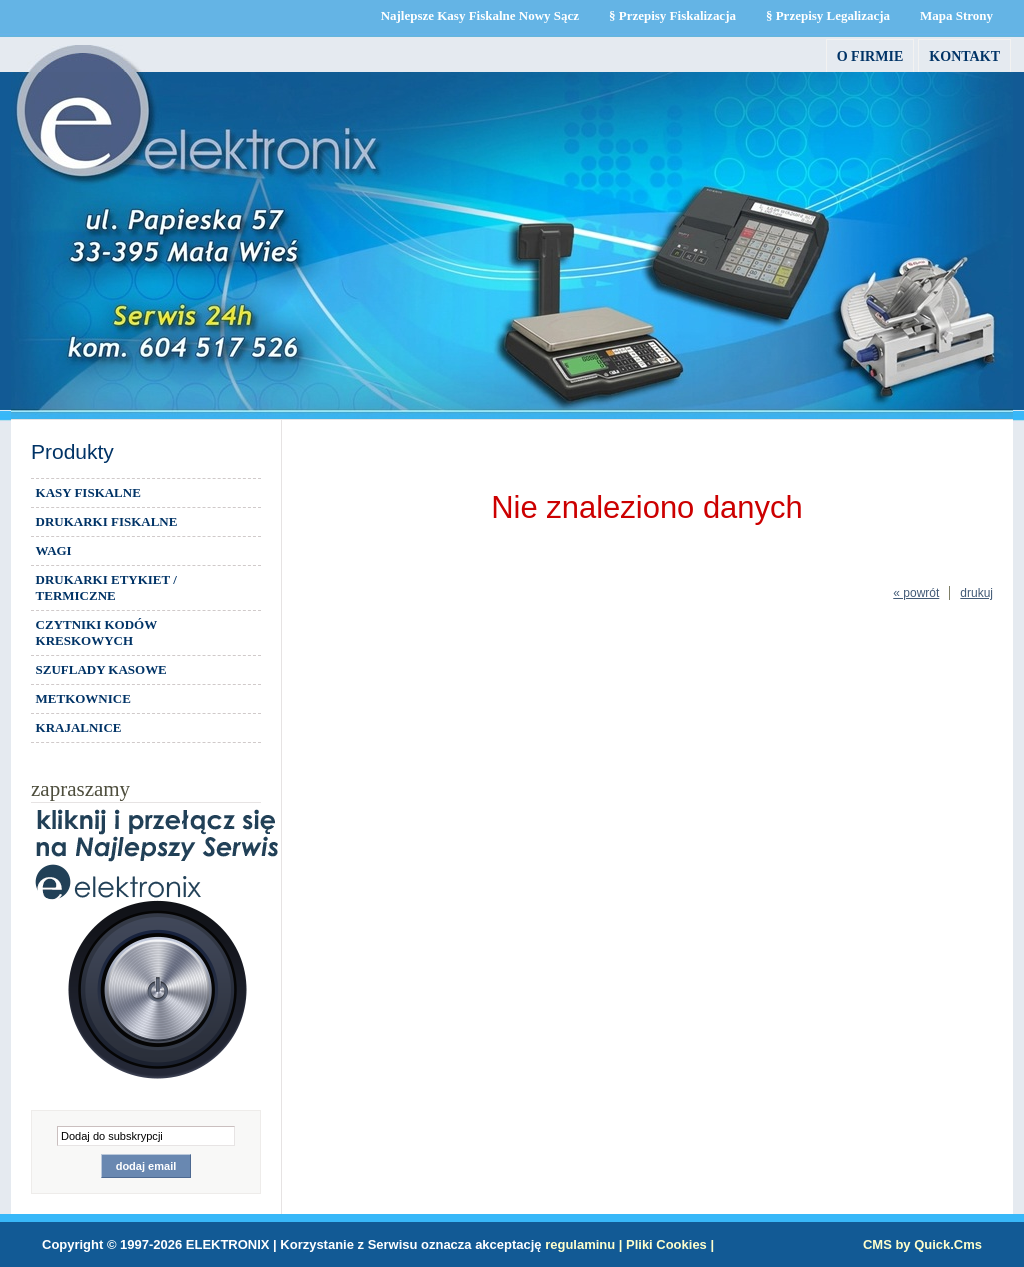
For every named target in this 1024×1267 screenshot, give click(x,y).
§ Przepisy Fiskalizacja (672, 15)
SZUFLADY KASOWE (101, 669)
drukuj (976, 593)
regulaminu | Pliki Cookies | (629, 1244)
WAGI (54, 550)
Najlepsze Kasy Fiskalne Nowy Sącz (480, 15)
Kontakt (964, 56)
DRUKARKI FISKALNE (107, 521)
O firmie (870, 56)
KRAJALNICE (79, 727)
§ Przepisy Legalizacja (828, 15)
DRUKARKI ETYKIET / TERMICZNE (106, 587)
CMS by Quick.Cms (922, 1244)
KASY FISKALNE (88, 492)
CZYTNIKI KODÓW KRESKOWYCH (97, 632)
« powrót (916, 593)
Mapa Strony (956, 15)
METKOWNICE (83, 698)
